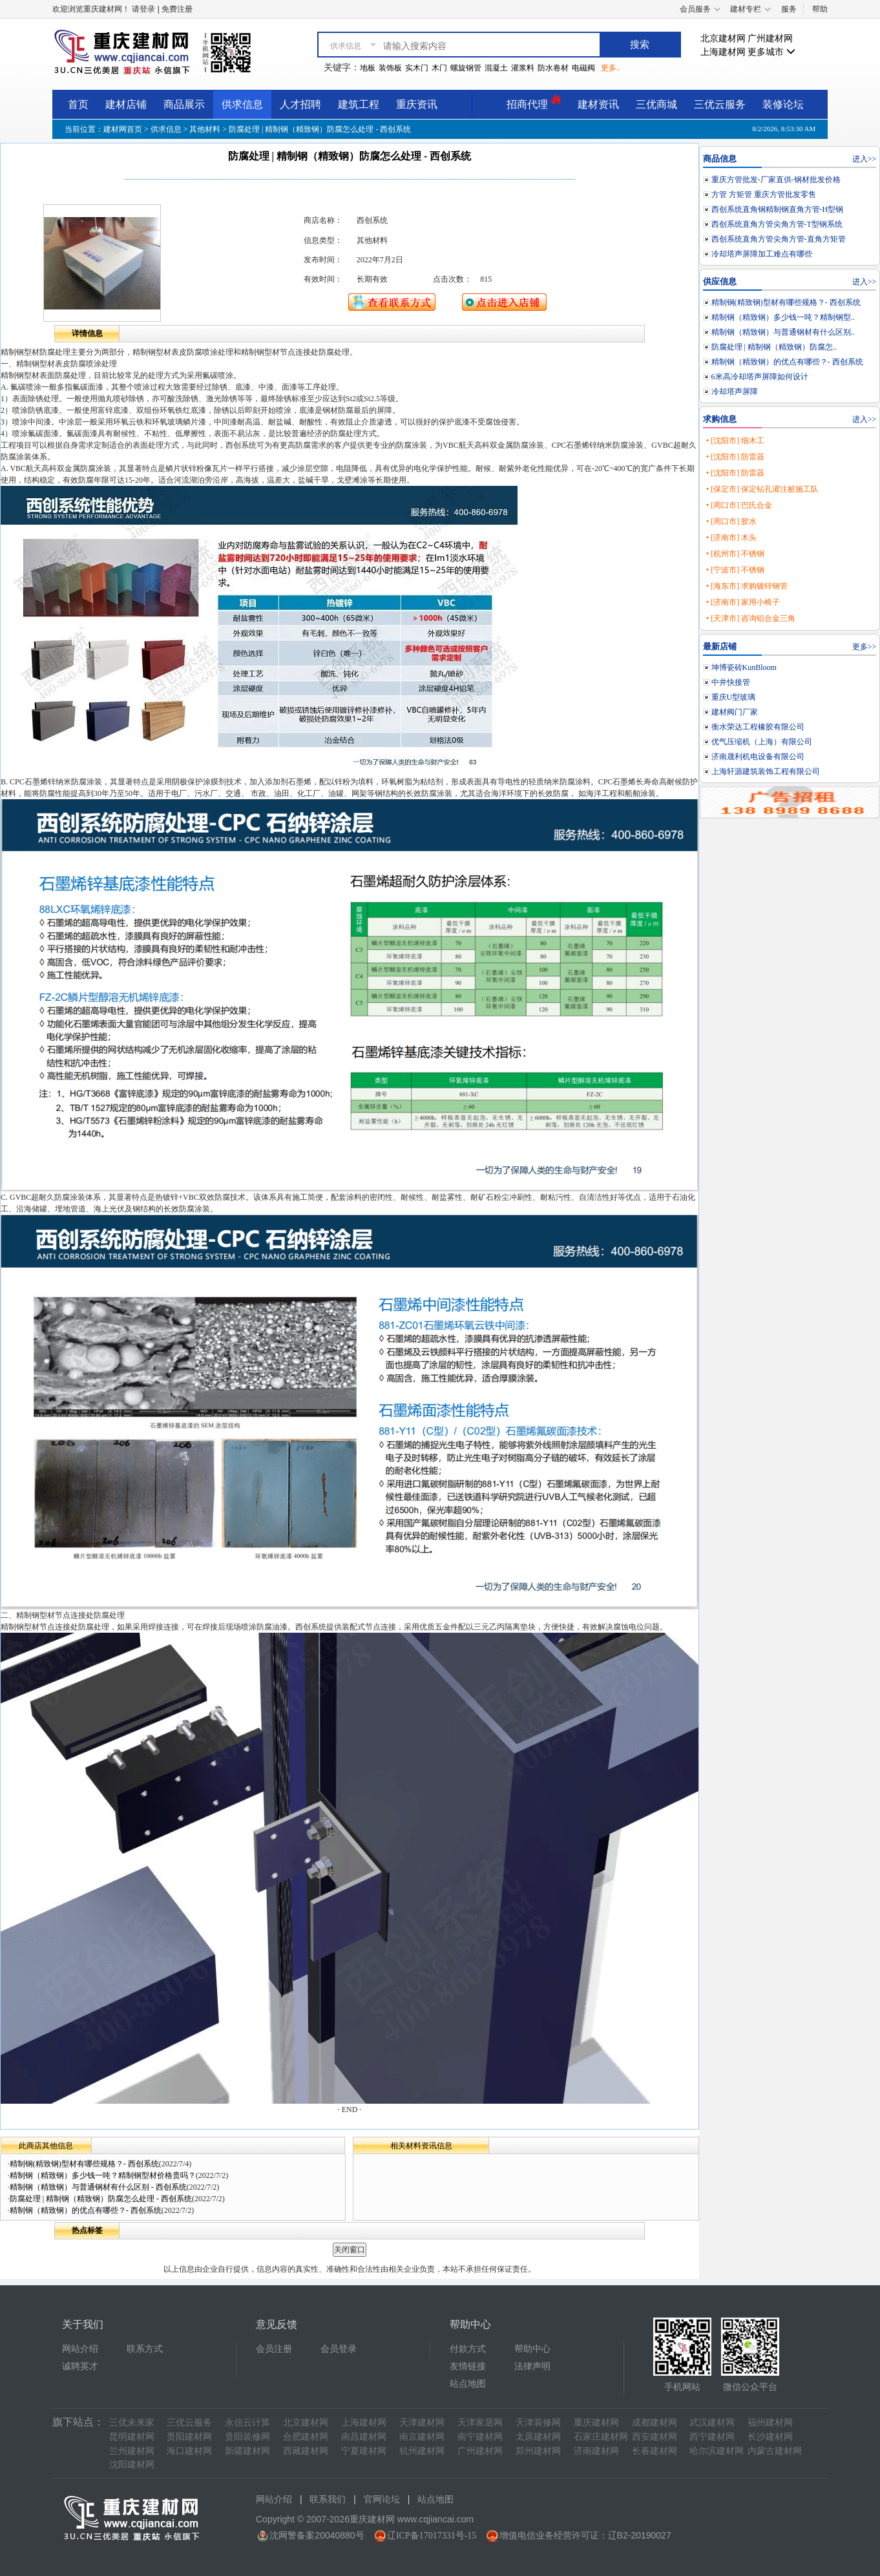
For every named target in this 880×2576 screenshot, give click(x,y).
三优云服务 (720, 104)
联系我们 (327, 2499)
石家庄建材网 (601, 2437)
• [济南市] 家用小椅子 (743, 602)
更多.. (610, 67)
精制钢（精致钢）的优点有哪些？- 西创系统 (86, 2210)
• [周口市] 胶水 (731, 521)
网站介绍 (80, 2349)
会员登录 (338, 2349)
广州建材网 (770, 38)
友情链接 (468, 2366)
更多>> (864, 646)
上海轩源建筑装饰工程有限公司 (765, 771)
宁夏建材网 (363, 2451)
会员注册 (274, 2349)
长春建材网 (654, 2451)
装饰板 (390, 67)
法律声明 (532, 2366)
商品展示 (184, 104)
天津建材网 (422, 2422)
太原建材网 (538, 2437)
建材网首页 (122, 129)
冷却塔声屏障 (734, 391)
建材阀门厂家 (734, 712)
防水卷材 (553, 67)
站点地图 (468, 2384)
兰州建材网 (131, 2451)
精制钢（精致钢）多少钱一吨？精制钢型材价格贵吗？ (103, 2175)
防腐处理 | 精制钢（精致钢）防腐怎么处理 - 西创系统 (101, 2198)
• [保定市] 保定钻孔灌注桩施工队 (762, 489)
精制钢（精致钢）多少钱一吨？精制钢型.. (783, 317)
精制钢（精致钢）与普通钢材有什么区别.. (783, 332)
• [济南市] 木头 (731, 537)
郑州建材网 (538, 2451)
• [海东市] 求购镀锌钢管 (747, 586)
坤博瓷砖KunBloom (744, 667)
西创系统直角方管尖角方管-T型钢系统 (777, 224)
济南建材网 (596, 2451)
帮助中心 (532, 2349)
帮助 (820, 9)
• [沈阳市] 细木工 (735, 440)
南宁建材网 (480, 2437)
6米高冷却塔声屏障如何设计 (759, 376)
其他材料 (204, 129)
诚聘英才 (80, 2366)
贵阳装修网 (247, 2437)
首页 (78, 104)
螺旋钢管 (465, 67)
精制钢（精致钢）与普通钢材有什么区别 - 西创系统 (98, 2187)
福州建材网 (770, 2422)
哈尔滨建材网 (716, 2451)
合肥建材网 (305, 2437)
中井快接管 (730, 682)
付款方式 (468, 2349)
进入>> (864, 158)
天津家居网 (480, 2422)
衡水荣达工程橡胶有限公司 (757, 726)
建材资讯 (598, 104)
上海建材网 (723, 52)
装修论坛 (783, 104)
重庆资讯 (416, 104)
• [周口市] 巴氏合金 (739, 505)
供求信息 (242, 104)
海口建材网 (189, 2451)
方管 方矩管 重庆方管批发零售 (763, 194)
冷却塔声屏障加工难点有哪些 (761, 253)
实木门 (416, 67)
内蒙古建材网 (775, 2451)
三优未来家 (131, 2422)
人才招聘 (300, 104)
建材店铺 (126, 104)
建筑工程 (358, 104)
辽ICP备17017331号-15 (431, 2535)
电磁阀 (583, 67)
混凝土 (496, 67)
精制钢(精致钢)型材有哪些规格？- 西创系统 (84, 2163)
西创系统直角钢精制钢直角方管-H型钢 (777, 209)
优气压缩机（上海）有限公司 (761, 741)
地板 (367, 67)
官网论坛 (382, 2499)
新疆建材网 (247, 2451)
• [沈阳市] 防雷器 (735, 456)
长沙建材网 (770, 2437)
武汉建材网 (712, 2422)
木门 (439, 67)
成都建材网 (654, 2422)
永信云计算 (247, 2422)
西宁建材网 (712, 2437)
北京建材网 (723, 38)
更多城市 (771, 52)
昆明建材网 (131, 2437)
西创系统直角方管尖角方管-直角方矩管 (778, 239)
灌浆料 (522, 67)
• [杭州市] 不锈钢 (735, 553)
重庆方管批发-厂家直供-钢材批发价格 (776, 179)
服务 (789, 9)
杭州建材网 (422, 2451)
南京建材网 (422, 2437)
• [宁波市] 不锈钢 (735, 569)
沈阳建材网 (131, 2464)
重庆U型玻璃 (733, 697)
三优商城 (656, 104)
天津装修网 (538, 2422)
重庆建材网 (596, 2422)
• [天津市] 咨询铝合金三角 (750, 618)
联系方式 (145, 2349)
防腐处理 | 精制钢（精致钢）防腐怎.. (774, 346)
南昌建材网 (363, 2437)
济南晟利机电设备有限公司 (757, 756)
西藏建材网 (305, 2451)
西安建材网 (654, 2437)
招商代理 (534, 102)
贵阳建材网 (189, 2437)
